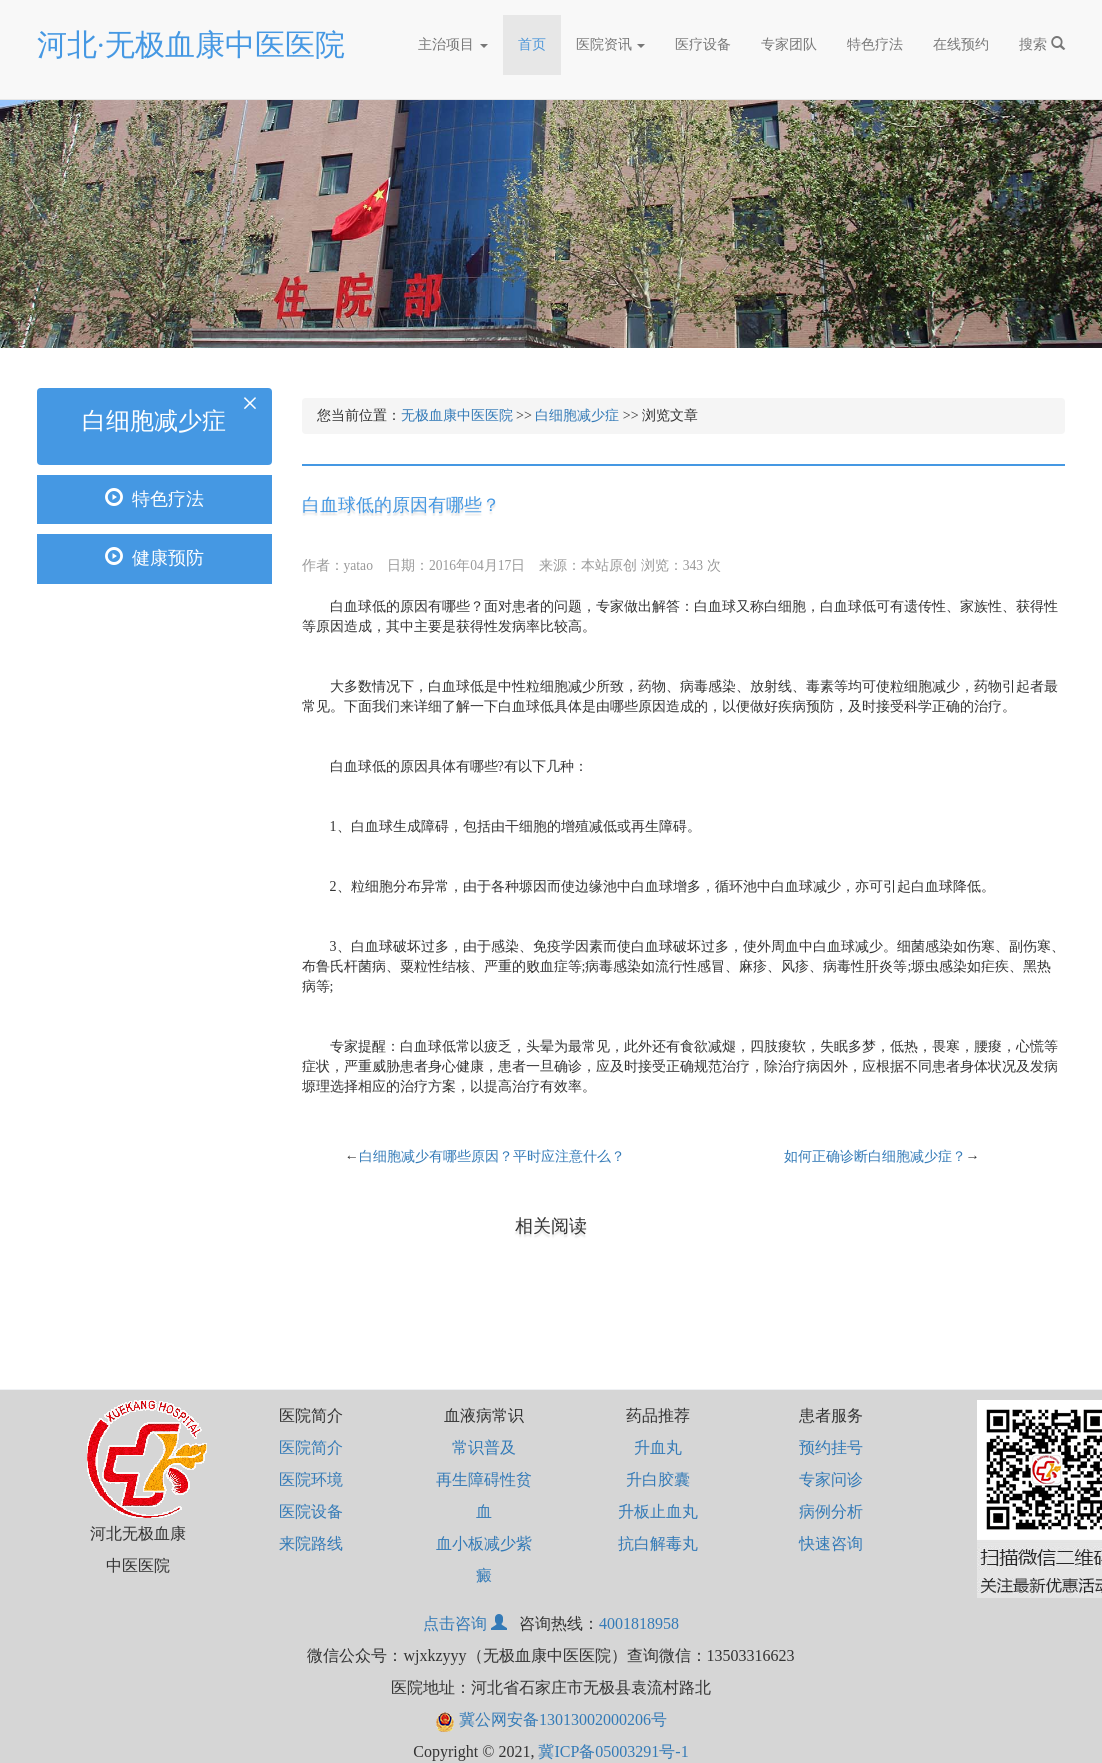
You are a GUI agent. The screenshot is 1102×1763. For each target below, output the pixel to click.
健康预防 (154, 557)
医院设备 (311, 1511)
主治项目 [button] (453, 44)
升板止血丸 (658, 1511)
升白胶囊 (658, 1479)
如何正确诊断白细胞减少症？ (875, 1156)
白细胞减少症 (577, 415)
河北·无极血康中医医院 (191, 44)
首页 (539, 38)
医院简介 (311, 1447)
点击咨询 (467, 1623)
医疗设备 (703, 44)
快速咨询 (831, 1543)
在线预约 (961, 44)
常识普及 (484, 1447)
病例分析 (831, 1511)
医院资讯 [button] (611, 44)
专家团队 (789, 44)
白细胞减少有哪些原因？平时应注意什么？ (492, 1156)
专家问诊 (831, 1479)
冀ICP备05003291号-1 (613, 1751)
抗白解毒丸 (658, 1543)
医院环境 (311, 1479)
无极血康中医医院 (457, 415)
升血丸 (658, 1447)
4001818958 (639, 1623)
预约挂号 (831, 1447)
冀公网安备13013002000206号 (551, 1719)
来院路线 (311, 1543)
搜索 (1042, 44)
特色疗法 (875, 44)
